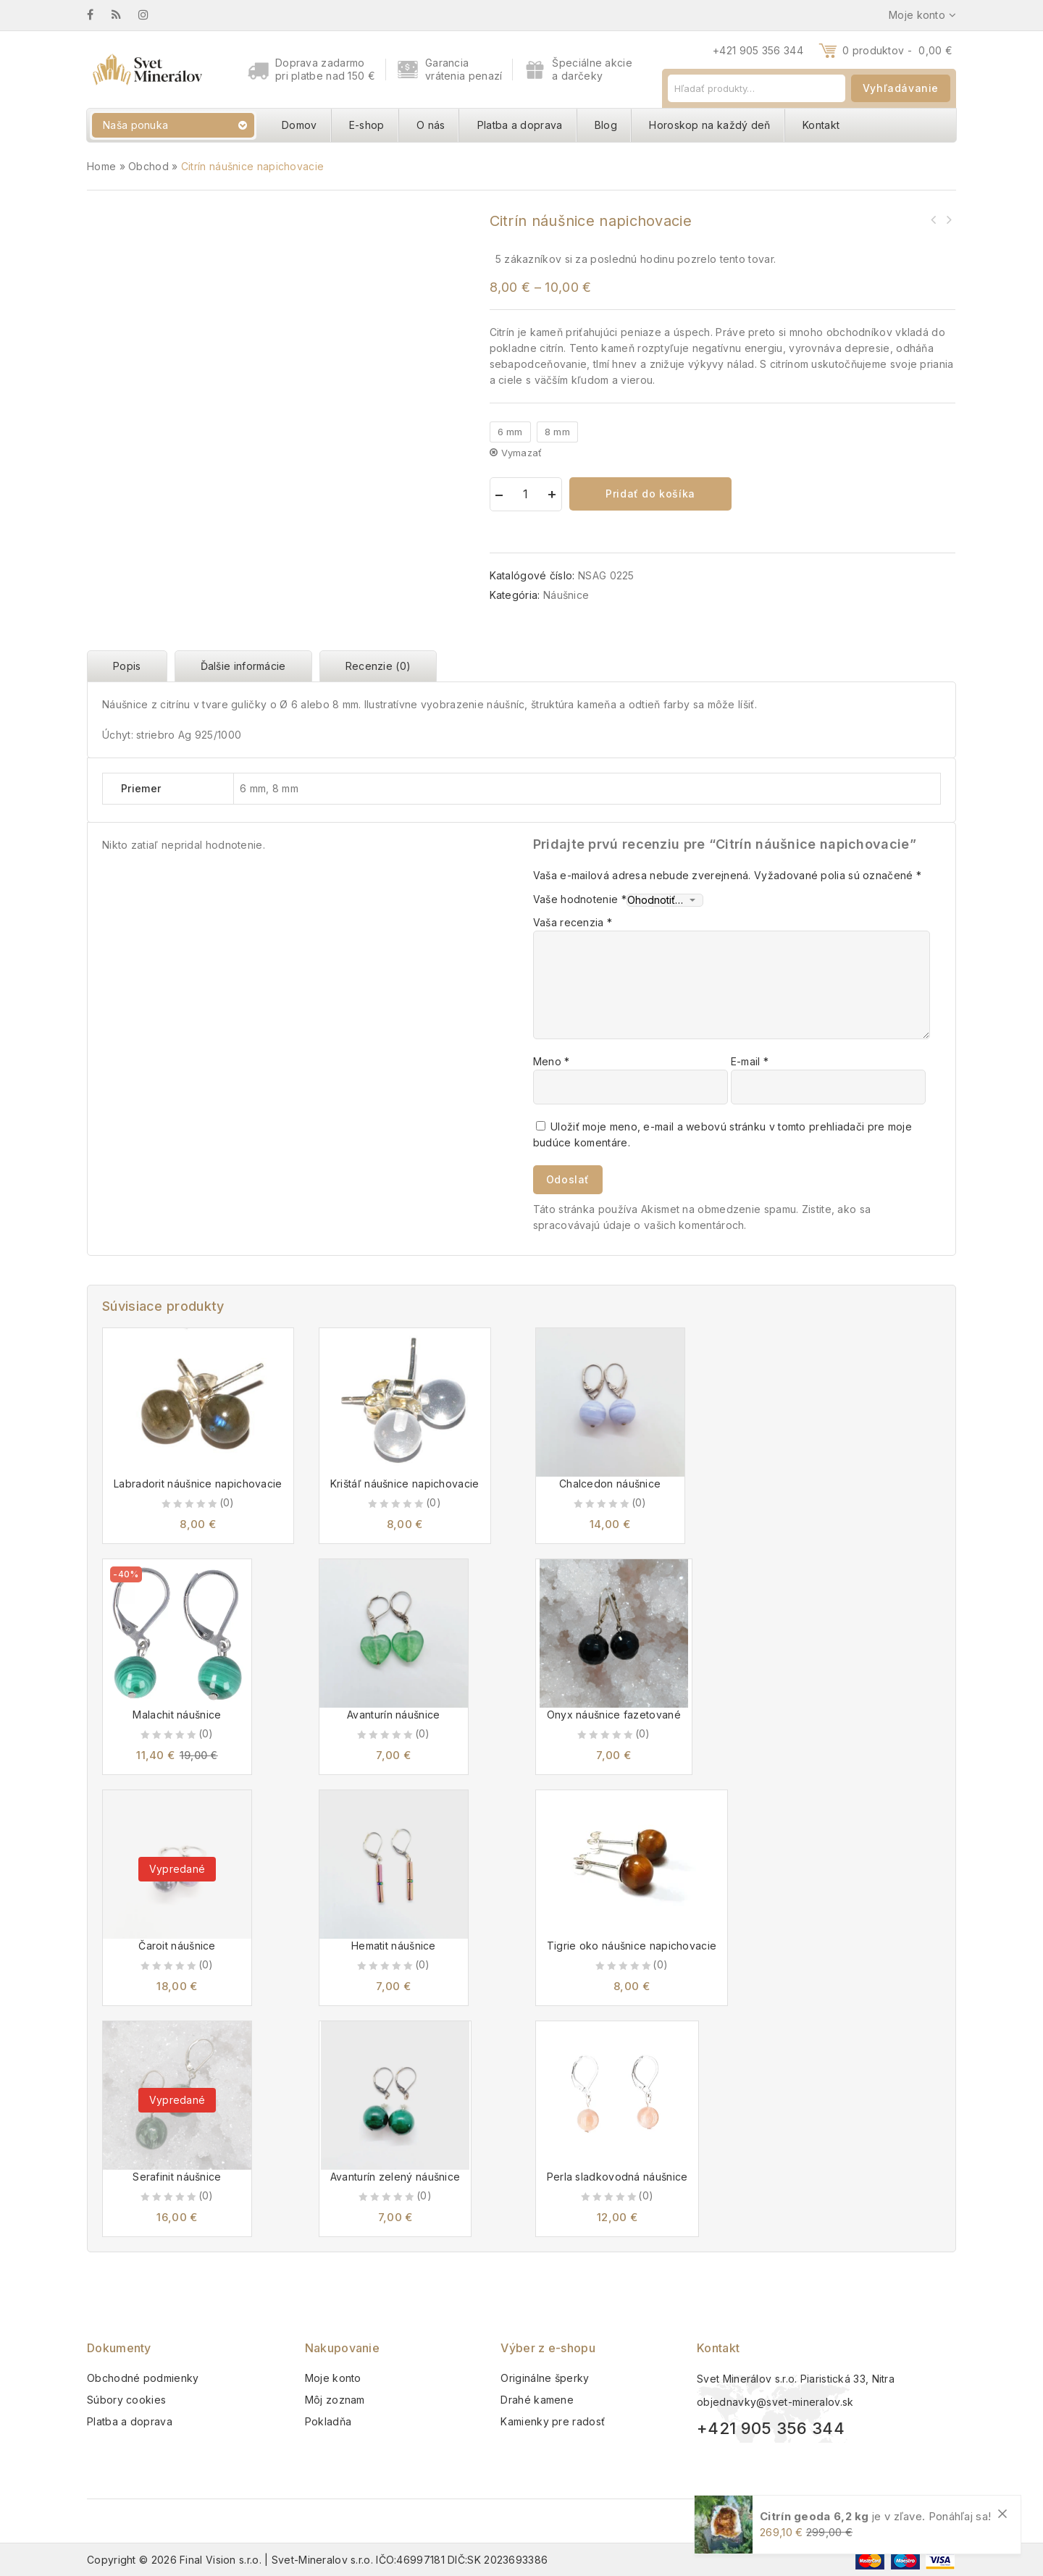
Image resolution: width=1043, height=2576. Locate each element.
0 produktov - (897, 50)
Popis (127, 666)
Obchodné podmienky (142, 2378)
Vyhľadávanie (901, 88)
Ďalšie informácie (243, 666)
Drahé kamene (537, 2400)
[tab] (131, 666)
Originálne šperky (544, 2378)
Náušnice (566, 595)
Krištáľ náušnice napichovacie (948, 219)
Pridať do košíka (650, 493)
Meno (551, 1061)
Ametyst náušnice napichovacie (933, 219)
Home (101, 166)
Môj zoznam (335, 2400)
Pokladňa (328, 2421)
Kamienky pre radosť (552, 2421)
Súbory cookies (126, 2400)
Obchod (148, 166)
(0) (227, 1502)
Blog (606, 125)
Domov (299, 125)
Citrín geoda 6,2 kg (814, 2516)
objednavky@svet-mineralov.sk (775, 2402)
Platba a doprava (520, 125)
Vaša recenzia (573, 922)
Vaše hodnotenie (580, 899)
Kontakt (821, 125)
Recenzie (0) (378, 666)
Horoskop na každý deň (709, 125)
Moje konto (333, 2378)
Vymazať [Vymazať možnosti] (522, 452)
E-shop (367, 125)
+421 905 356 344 (758, 50)
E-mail (749, 1061)
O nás (430, 125)
